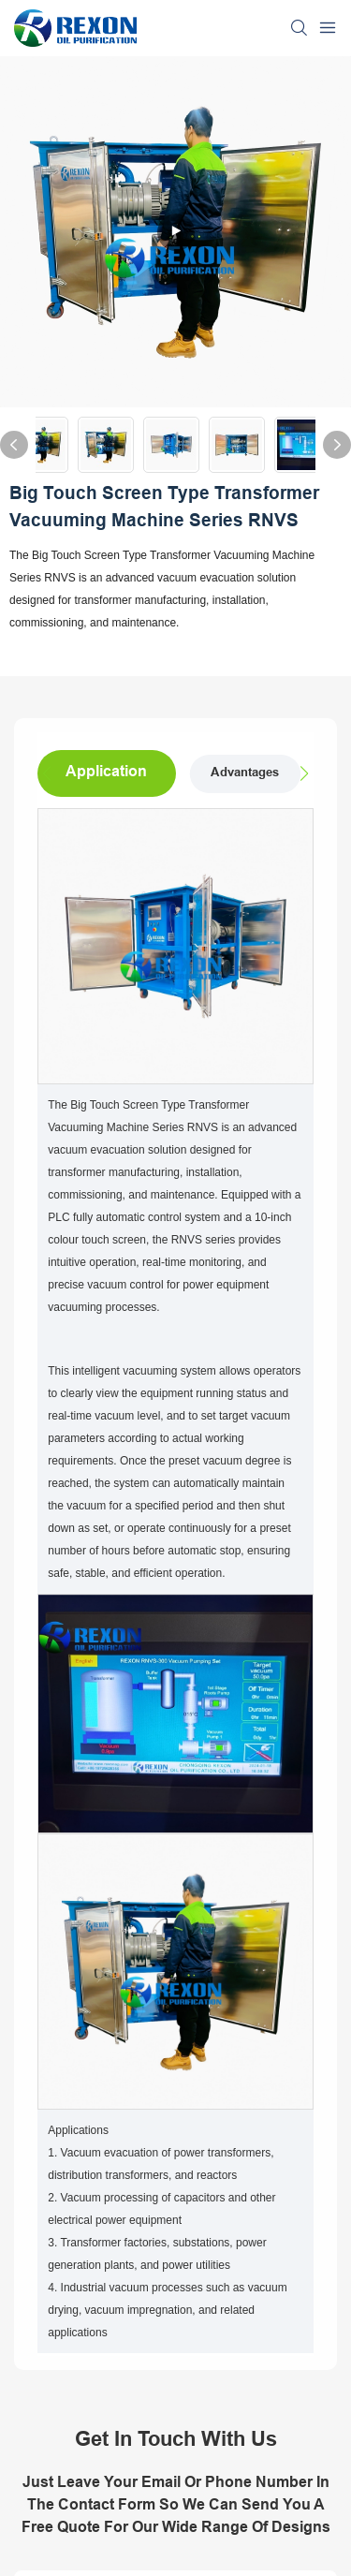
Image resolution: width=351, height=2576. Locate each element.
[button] (299, 773)
